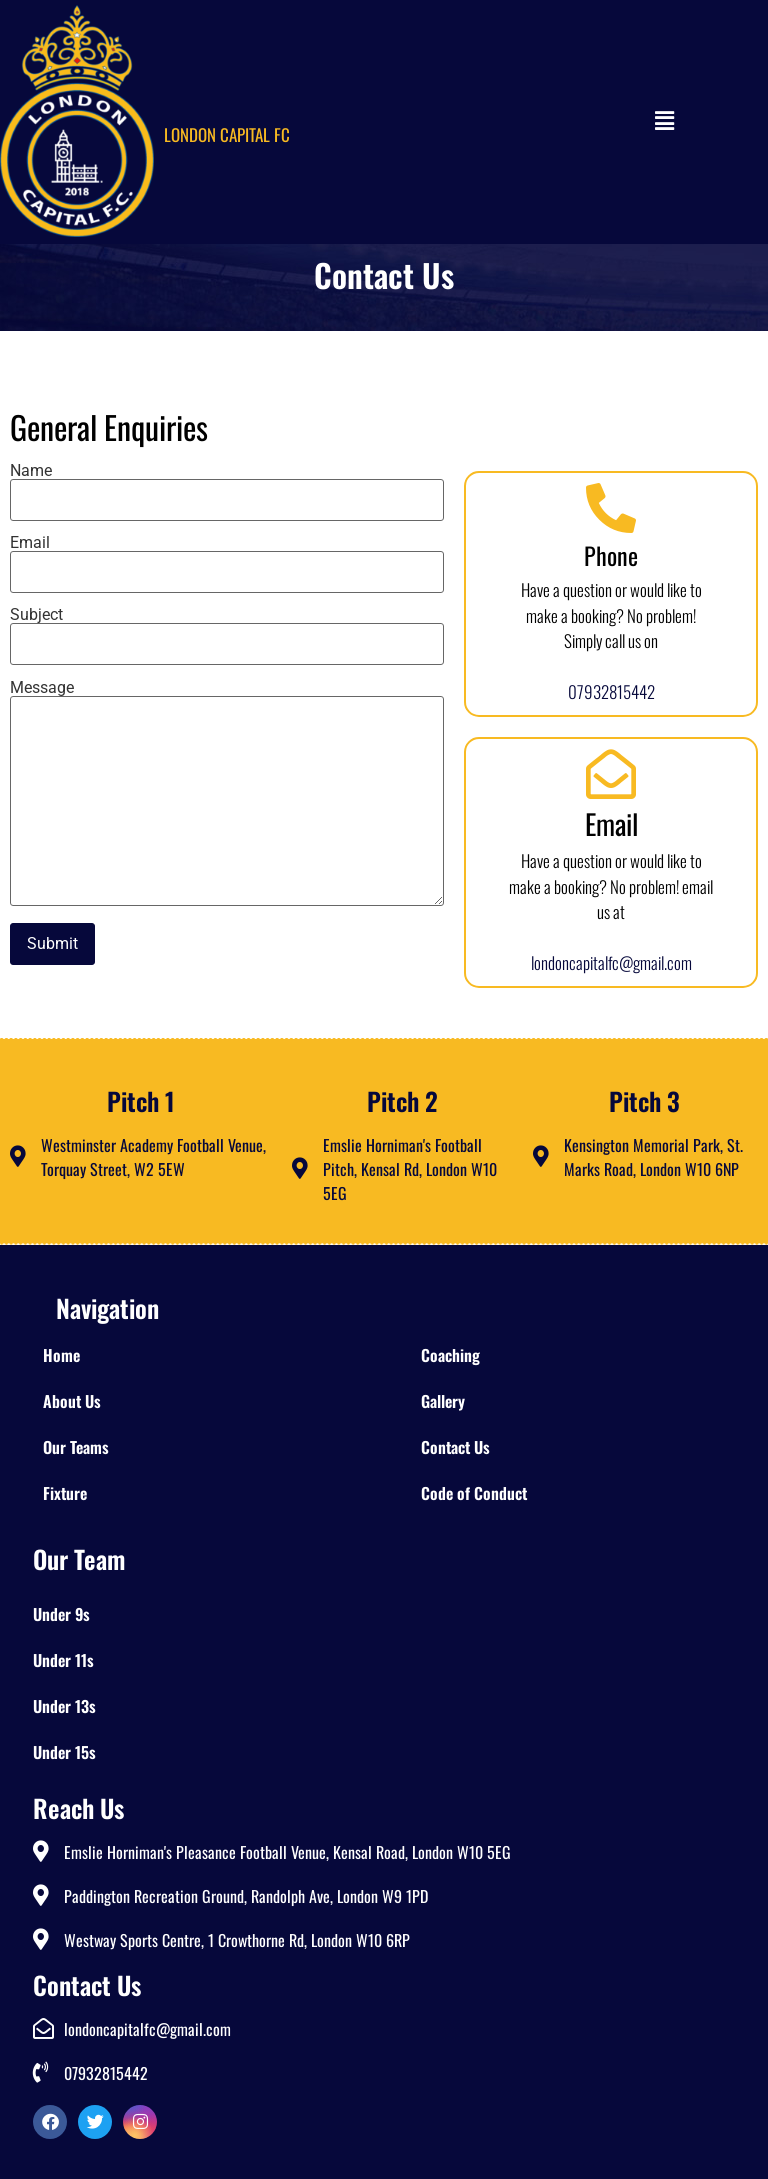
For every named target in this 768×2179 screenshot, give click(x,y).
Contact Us (455, 1447)
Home (61, 1355)
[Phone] (611, 508)
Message (227, 794)
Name (227, 486)
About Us (72, 1401)
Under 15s (64, 1752)
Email (227, 558)
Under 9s (61, 1614)
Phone (611, 555)
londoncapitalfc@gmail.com (611, 962)
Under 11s (63, 1660)
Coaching (450, 1355)
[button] (630, 122)
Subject (227, 630)
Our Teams (76, 1447)
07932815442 (611, 691)
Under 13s (64, 1706)
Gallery (443, 1401)
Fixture (65, 1493)
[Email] (611, 774)
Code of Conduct (474, 1493)
